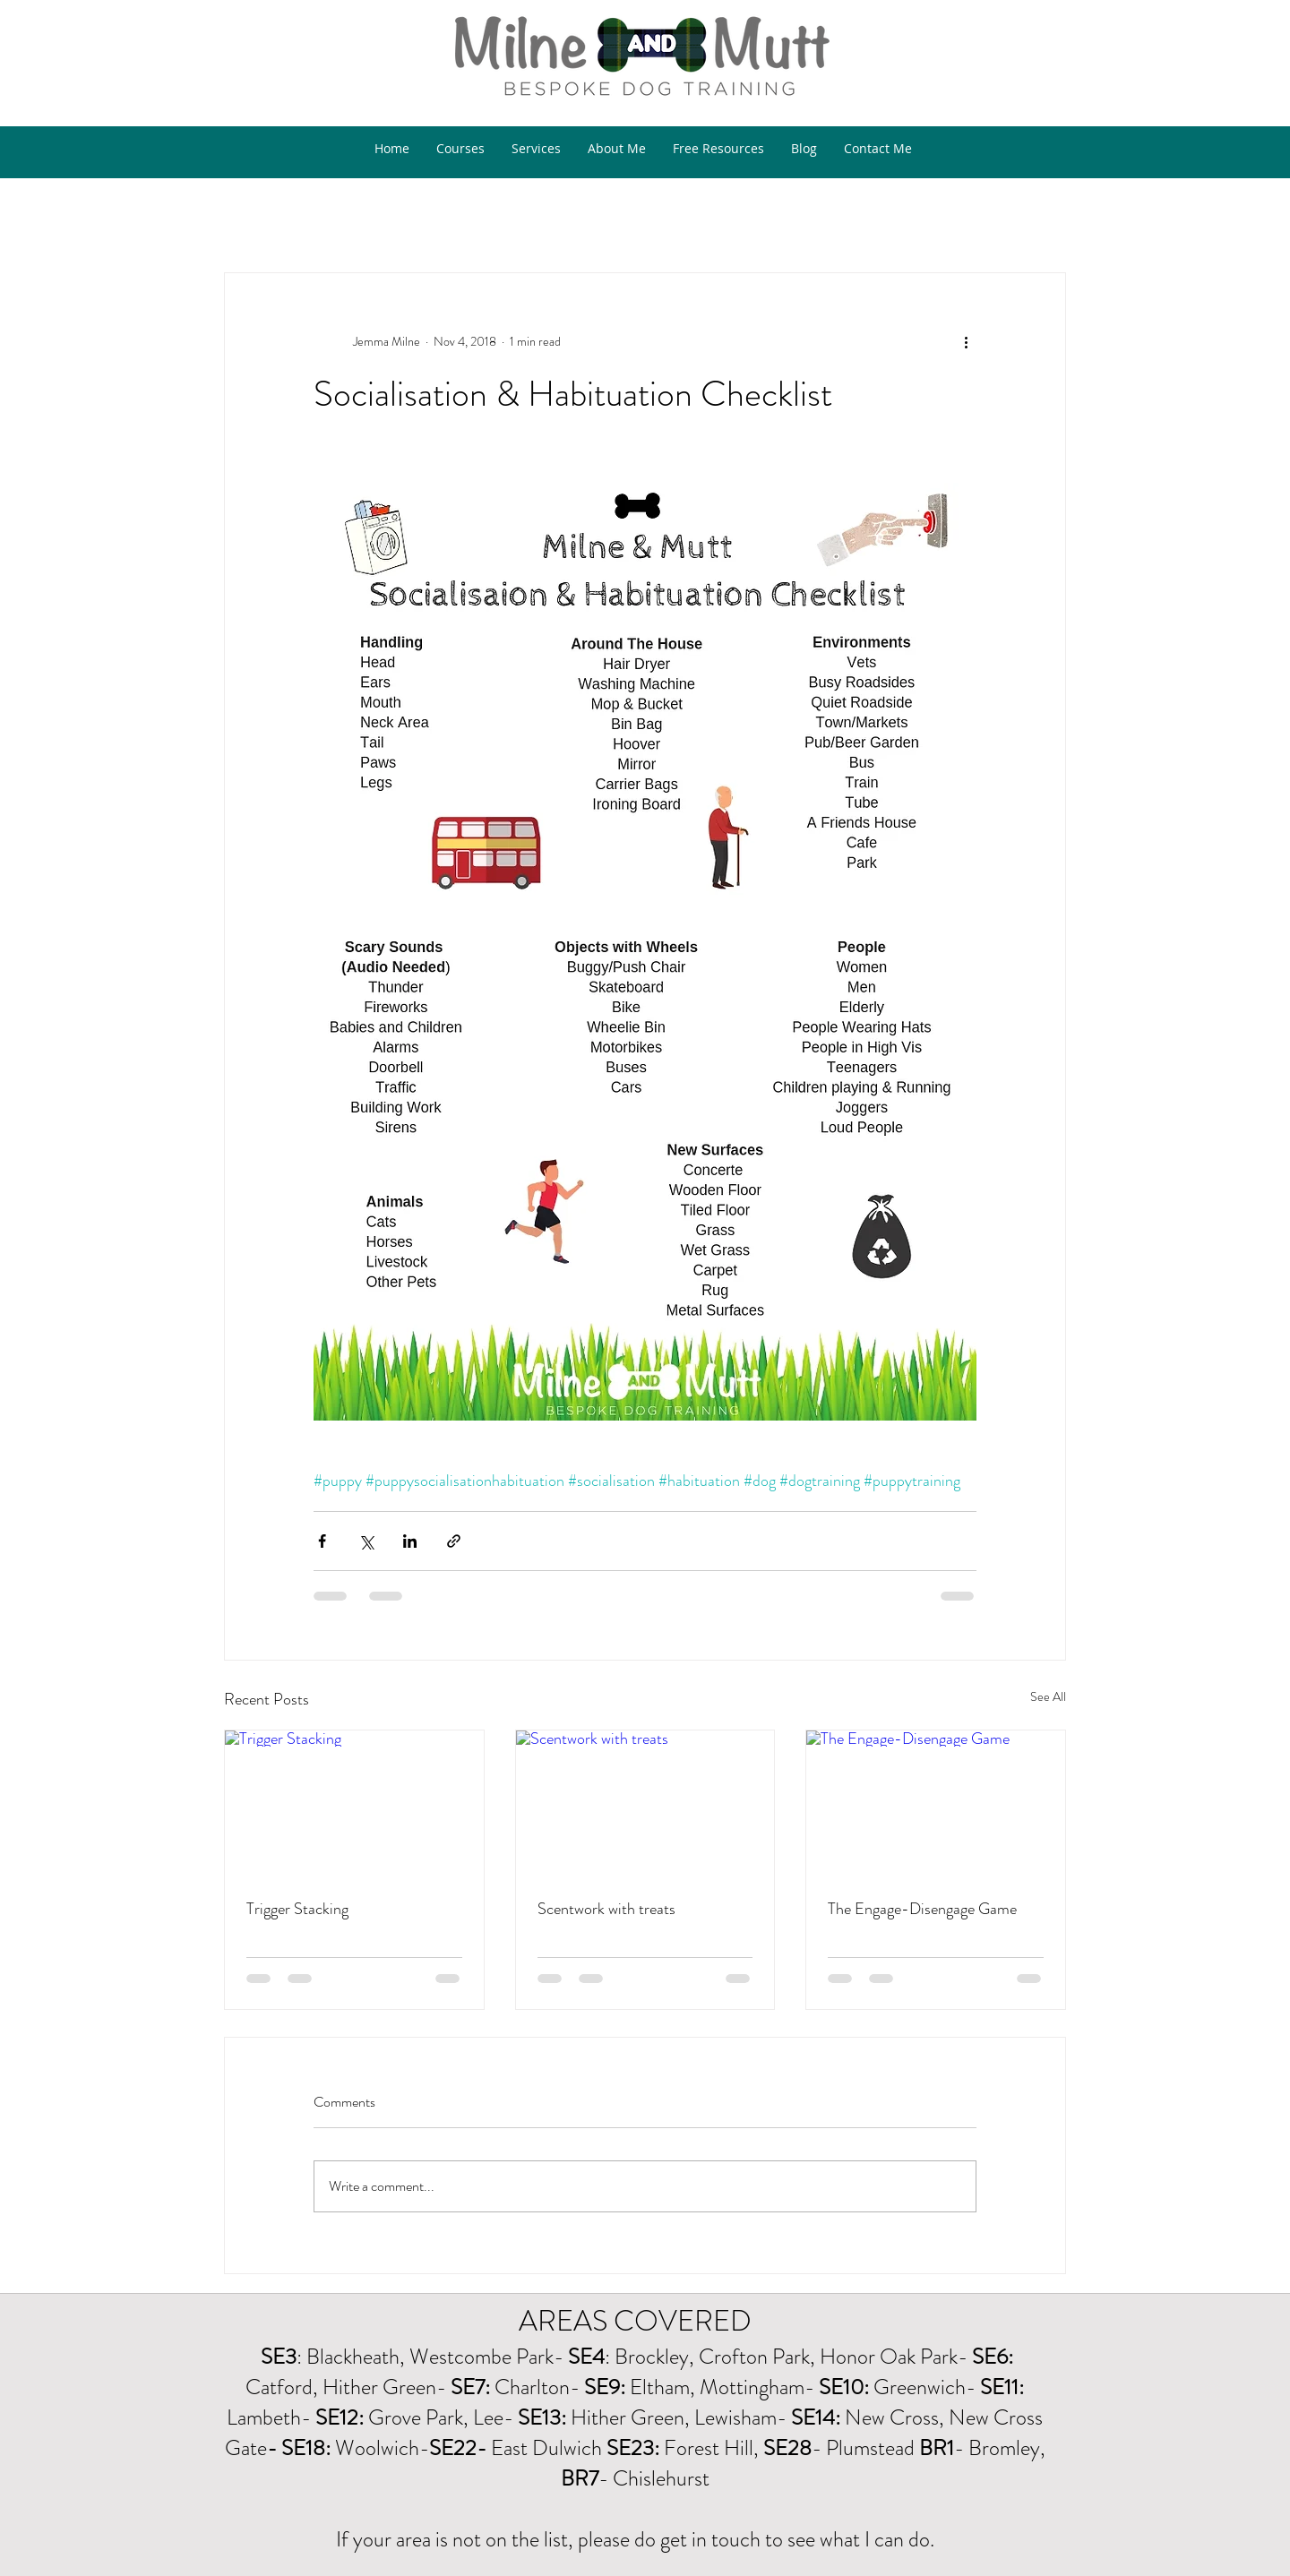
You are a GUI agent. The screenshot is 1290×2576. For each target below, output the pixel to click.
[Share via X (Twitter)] (365, 1541)
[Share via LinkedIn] (409, 1541)
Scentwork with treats (606, 1908)
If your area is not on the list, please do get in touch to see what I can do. (635, 2539)
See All (1048, 1696)
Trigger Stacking (297, 1908)
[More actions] (965, 341)
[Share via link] (453, 1541)
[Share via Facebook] (322, 1541)
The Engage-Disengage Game (922, 1908)
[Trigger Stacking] (354, 1803)
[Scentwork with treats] (645, 1803)
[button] (1043, 190)
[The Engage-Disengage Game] (935, 1803)
